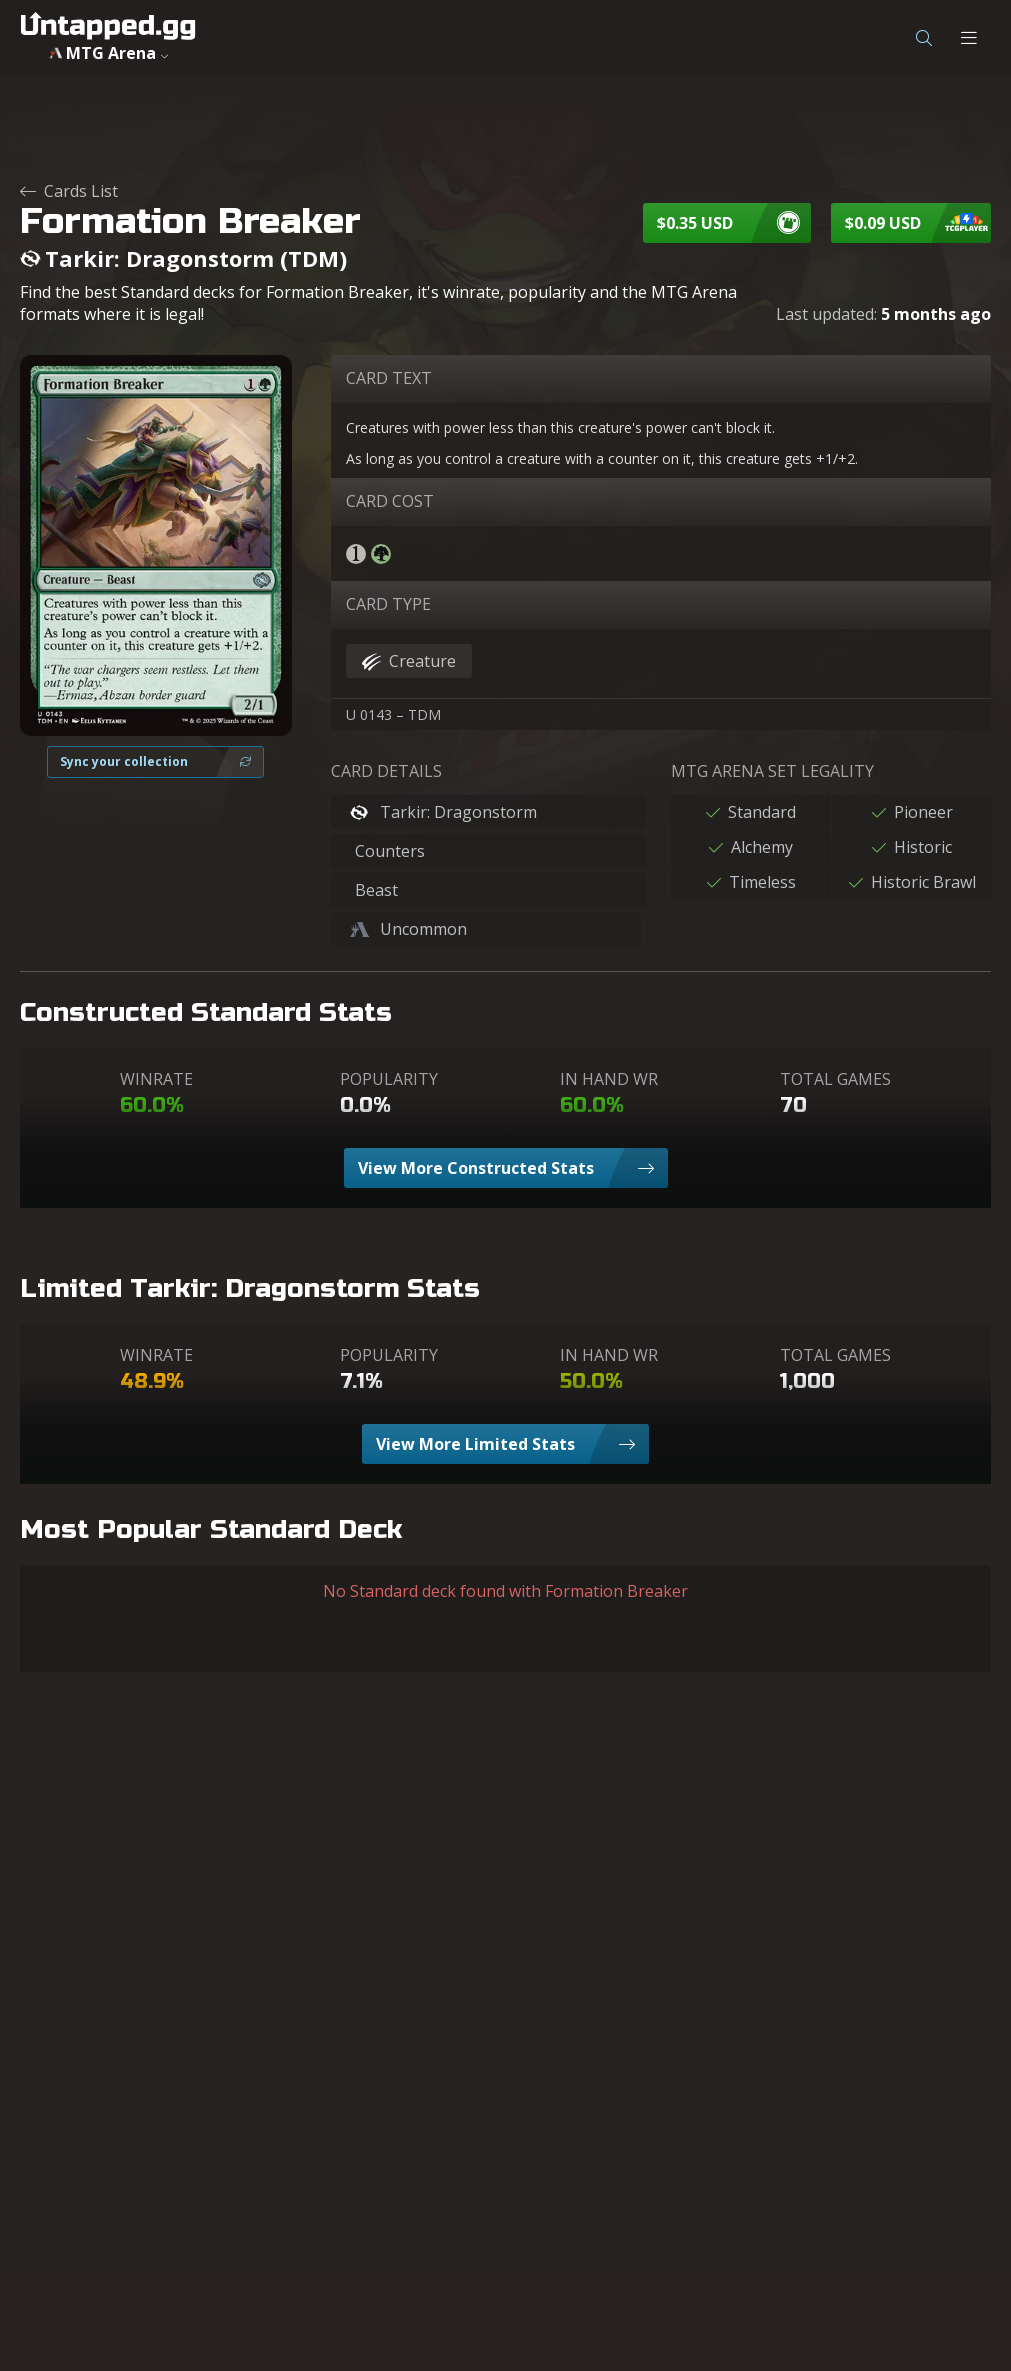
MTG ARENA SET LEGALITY (772, 771)
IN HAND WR (609, 1079)
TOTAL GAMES (835, 1079)
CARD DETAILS (386, 771)
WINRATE (156, 1079)
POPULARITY (389, 1079)
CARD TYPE (388, 604)
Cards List (69, 191)
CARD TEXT (389, 378)
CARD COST (390, 501)
